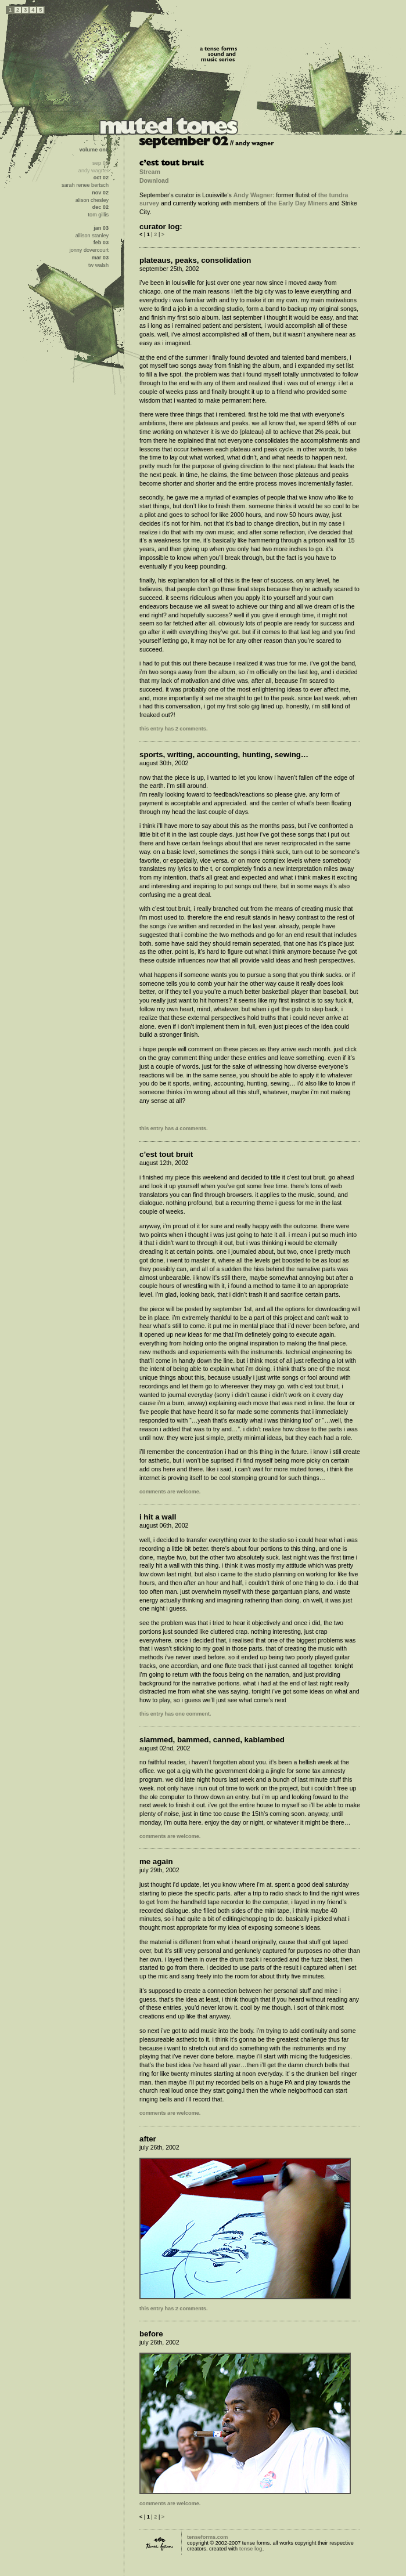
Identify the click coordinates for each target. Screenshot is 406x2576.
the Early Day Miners (297, 203)
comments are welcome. (169, 1492)
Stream (149, 171)
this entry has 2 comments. (173, 729)
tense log (251, 2549)
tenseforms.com (207, 2537)
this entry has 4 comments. (173, 1128)
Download (153, 180)
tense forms (159, 2544)
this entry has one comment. (175, 1714)
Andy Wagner (253, 194)
